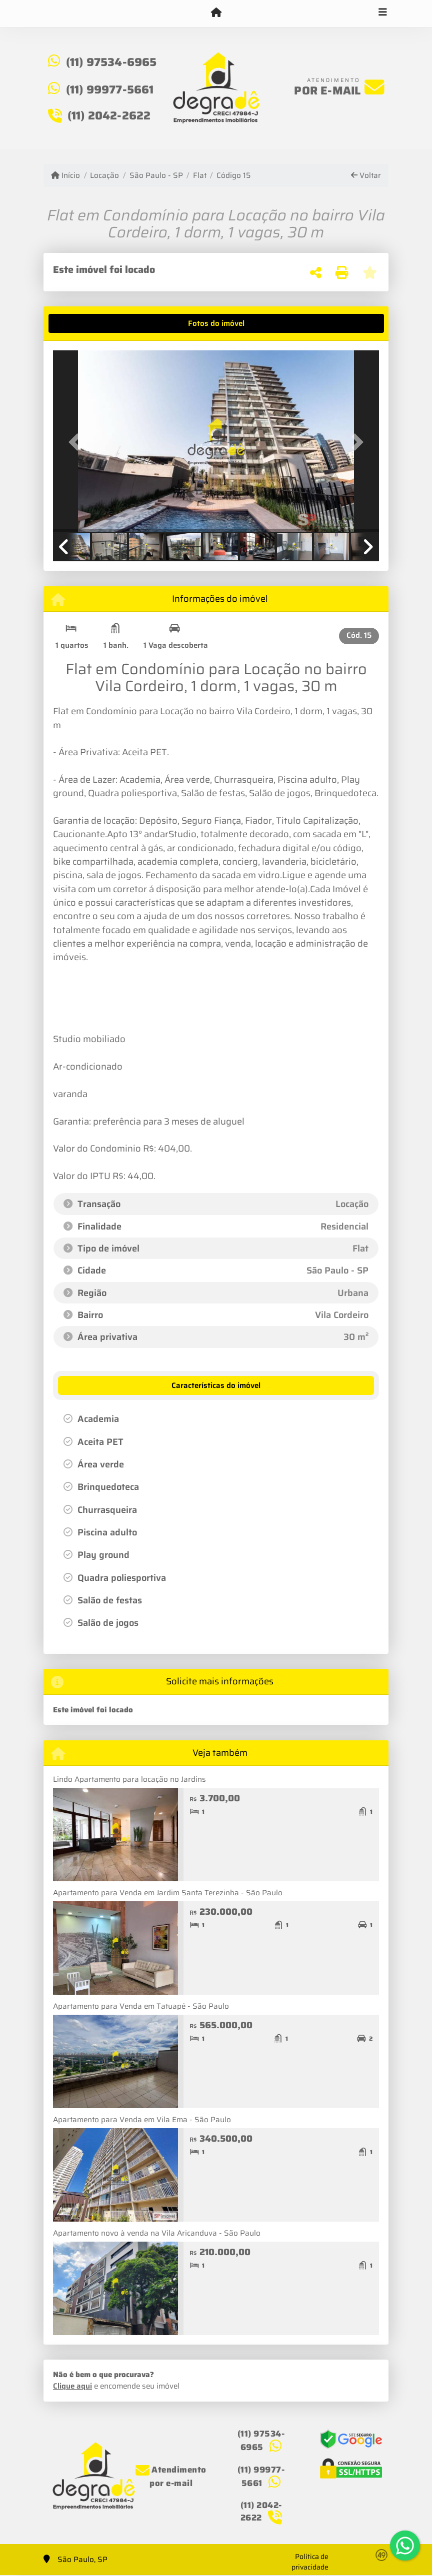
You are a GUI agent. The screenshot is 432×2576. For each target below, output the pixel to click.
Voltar (366, 175)
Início (65, 175)
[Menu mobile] (216, 13)
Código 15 (233, 175)
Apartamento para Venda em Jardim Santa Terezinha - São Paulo (167, 1893)
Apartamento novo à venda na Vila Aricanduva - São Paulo (156, 2233)
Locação (104, 175)
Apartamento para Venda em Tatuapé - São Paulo (141, 2006)
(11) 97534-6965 (111, 62)
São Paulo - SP (156, 175)
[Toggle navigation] (383, 13)
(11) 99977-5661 (110, 89)
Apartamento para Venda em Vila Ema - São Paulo (142, 2120)
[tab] (84, 323)
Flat (199, 175)
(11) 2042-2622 (109, 115)
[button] (77, 442)
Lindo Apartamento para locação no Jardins (129, 1779)
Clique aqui (72, 2386)
